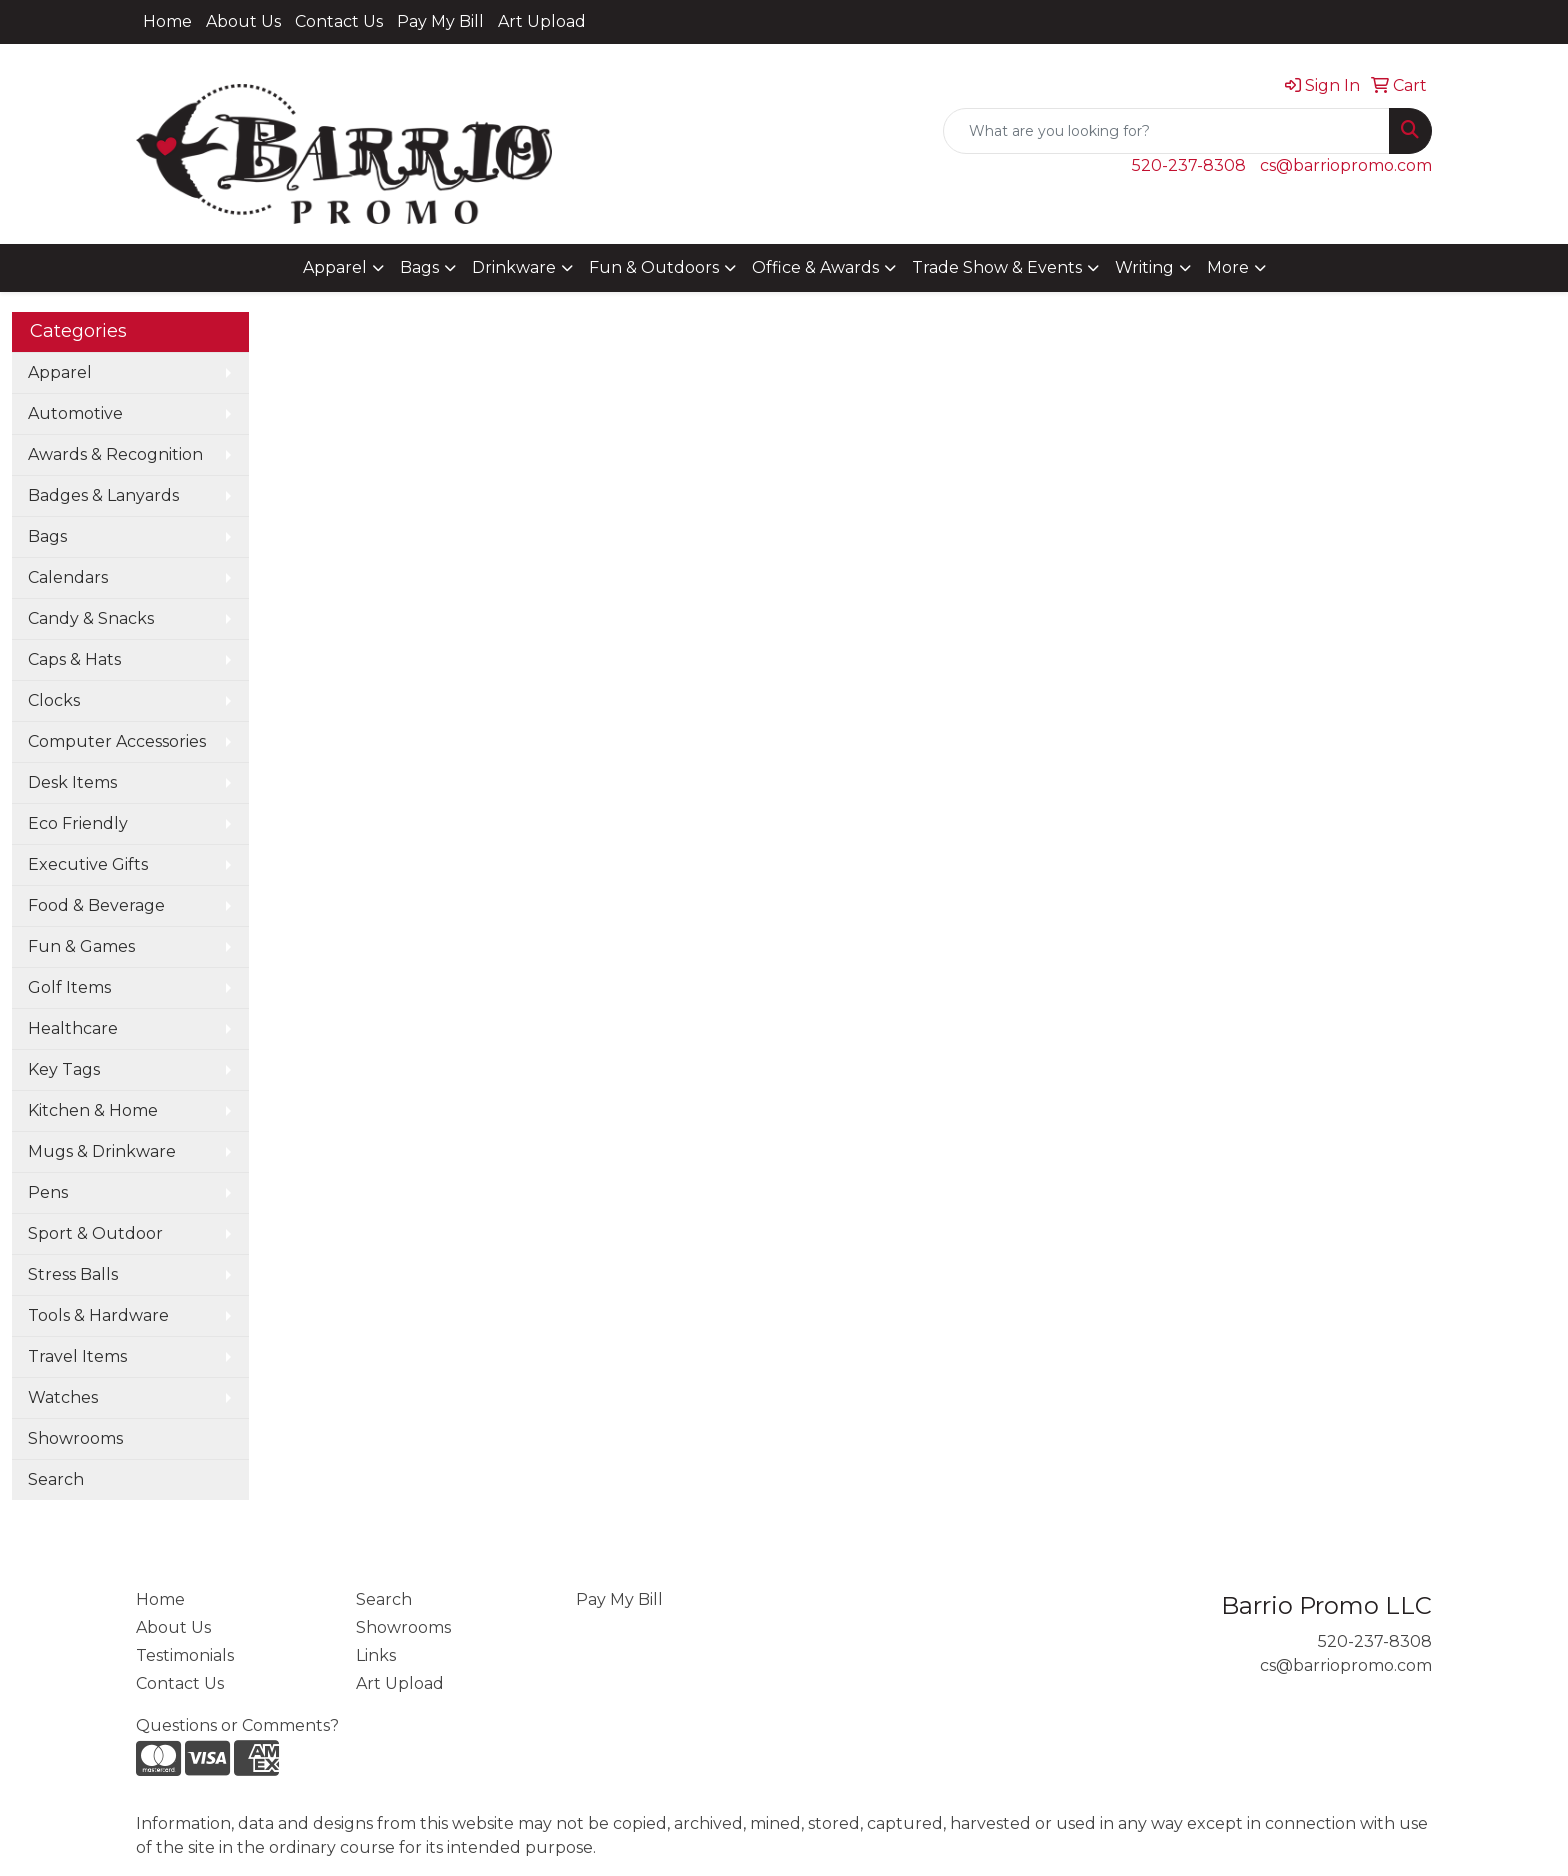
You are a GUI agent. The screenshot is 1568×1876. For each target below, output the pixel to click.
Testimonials (185, 1655)
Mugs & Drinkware (102, 1151)
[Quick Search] (1166, 131)
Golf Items (69, 987)
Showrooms (75, 1438)
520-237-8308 (1189, 165)
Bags (419, 267)
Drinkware (514, 267)
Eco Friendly (78, 823)
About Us (243, 21)
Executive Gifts (88, 864)
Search (56, 1479)
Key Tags (64, 1069)
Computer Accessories (117, 741)
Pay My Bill (440, 21)
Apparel (335, 267)
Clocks (54, 700)
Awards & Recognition (115, 454)
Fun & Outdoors (654, 267)
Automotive (75, 413)
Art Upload (542, 21)
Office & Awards (815, 267)
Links (376, 1655)
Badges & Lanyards (103, 495)
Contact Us (339, 21)
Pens (48, 1192)
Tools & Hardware (98, 1315)
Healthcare (73, 1028)
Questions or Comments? (237, 1725)
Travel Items (77, 1356)
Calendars (68, 577)
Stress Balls (73, 1274)
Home (167, 21)
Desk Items (72, 782)
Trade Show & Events (997, 267)
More (1228, 267)
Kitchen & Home (93, 1110)
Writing (1144, 267)
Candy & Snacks (91, 618)
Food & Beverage (96, 905)
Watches (63, 1397)
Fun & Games (81, 946)
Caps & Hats (74, 659)
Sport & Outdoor (95, 1233)
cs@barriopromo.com (1346, 165)
